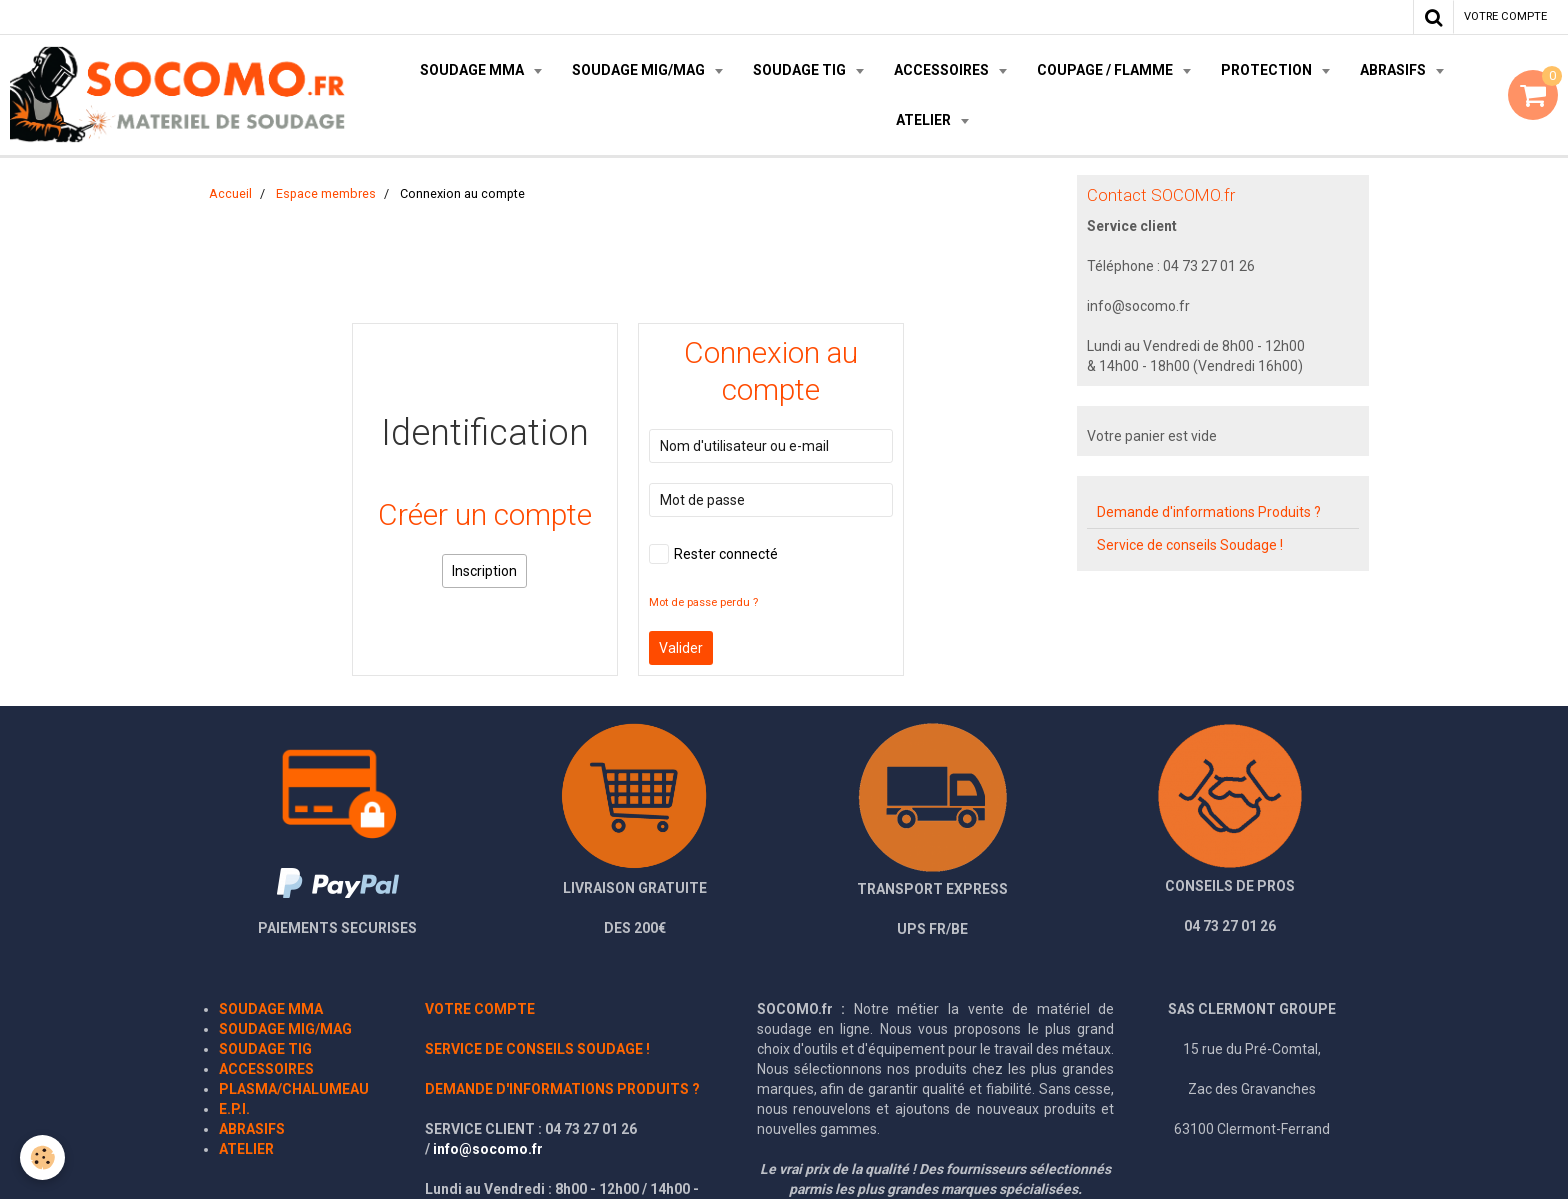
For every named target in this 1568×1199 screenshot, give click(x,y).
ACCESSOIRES (943, 70)
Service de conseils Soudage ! (1190, 545)
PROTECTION (1268, 70)
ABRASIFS (1394, 70)
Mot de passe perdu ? (703, 602)
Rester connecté (713, 554)
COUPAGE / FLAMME (1106, 70)
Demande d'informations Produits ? (1209, 512)
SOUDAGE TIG (801, 70)
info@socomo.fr (488, 1149)
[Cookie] (42, 1157)
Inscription (484, 571)
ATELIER (925, 120)
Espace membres (326, 193)
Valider (681, 648)
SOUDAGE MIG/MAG (640, 70)
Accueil (230, 193)
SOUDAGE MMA (473, 70)
